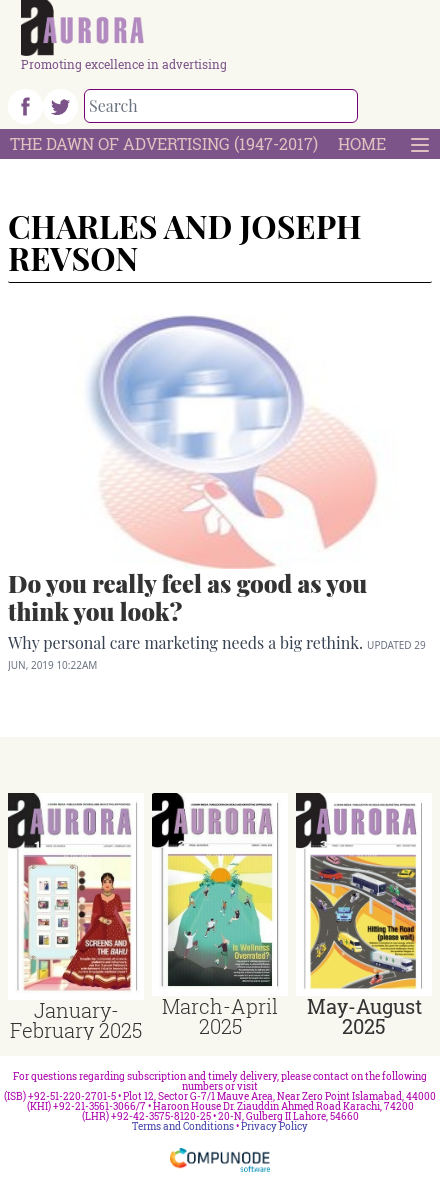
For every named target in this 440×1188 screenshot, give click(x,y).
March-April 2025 (220, 1016)
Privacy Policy (274, 1126)
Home (362, 143)
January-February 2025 (76, 1020)
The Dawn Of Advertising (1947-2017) (164, 143)
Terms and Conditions (183, 1126)
